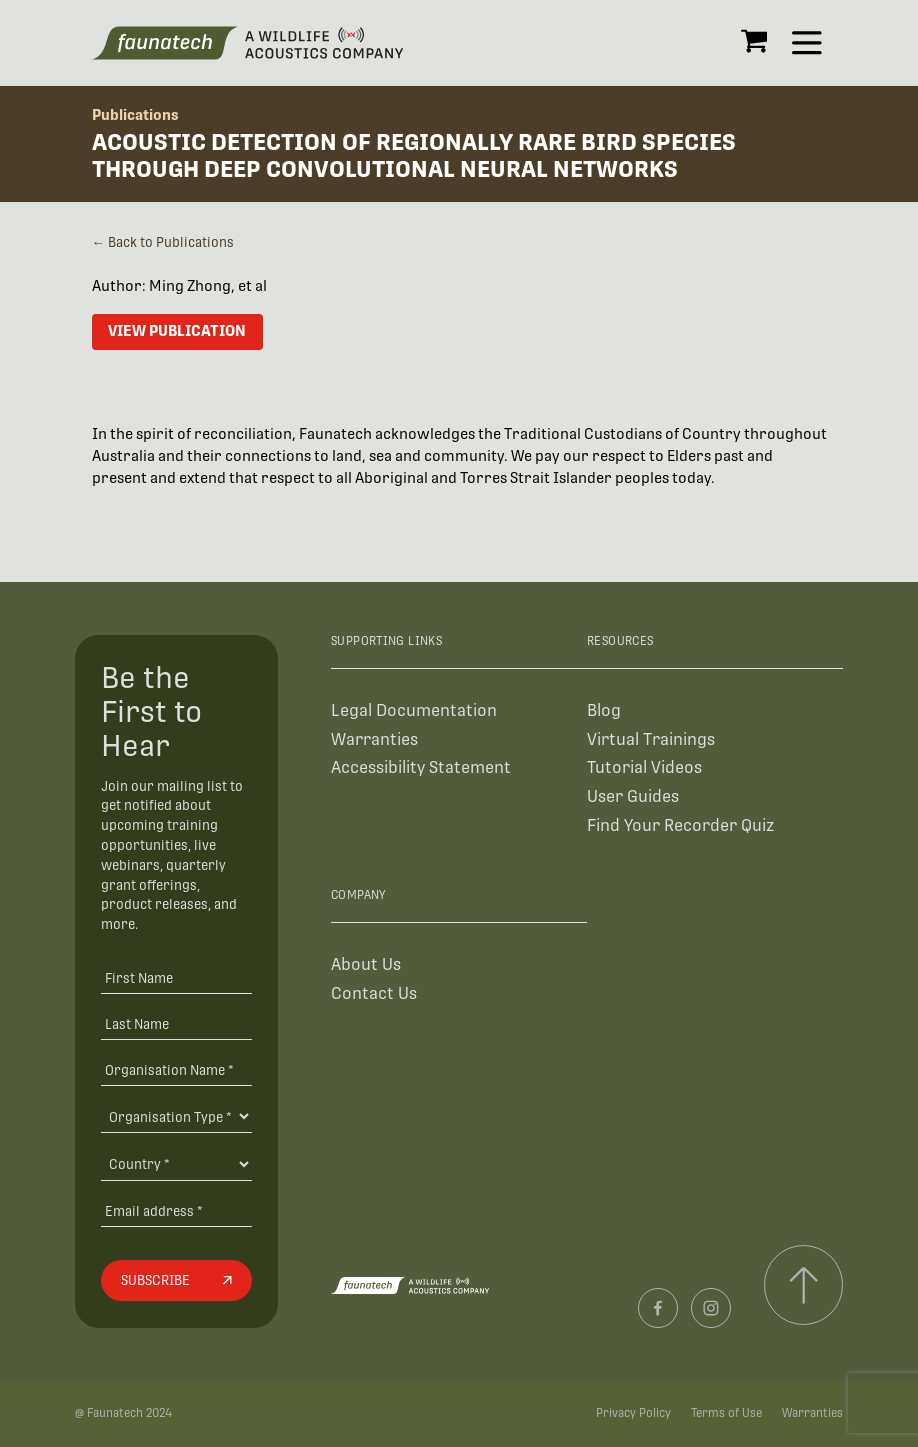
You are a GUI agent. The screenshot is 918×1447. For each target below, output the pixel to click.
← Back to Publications (163, 242)
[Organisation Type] (176, 1116)
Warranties (374, 739)
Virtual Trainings (651, 739)
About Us (366, 964)
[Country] (176, 1164)
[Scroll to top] (803, 1284)
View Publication (177, 330)
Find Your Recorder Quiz (680, 825)
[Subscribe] (176, 1281)
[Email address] (176, 1210)
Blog (604, 710)
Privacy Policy (633, 1413)
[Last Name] (176, 1023)
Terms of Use (726, 1413)
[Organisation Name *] (176, 1069)
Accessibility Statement (421, 767)
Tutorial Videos (644, 767)
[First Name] (176, 977)
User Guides (633, 796)
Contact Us (374, 993)
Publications (135, 114)
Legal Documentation (414, 710)
